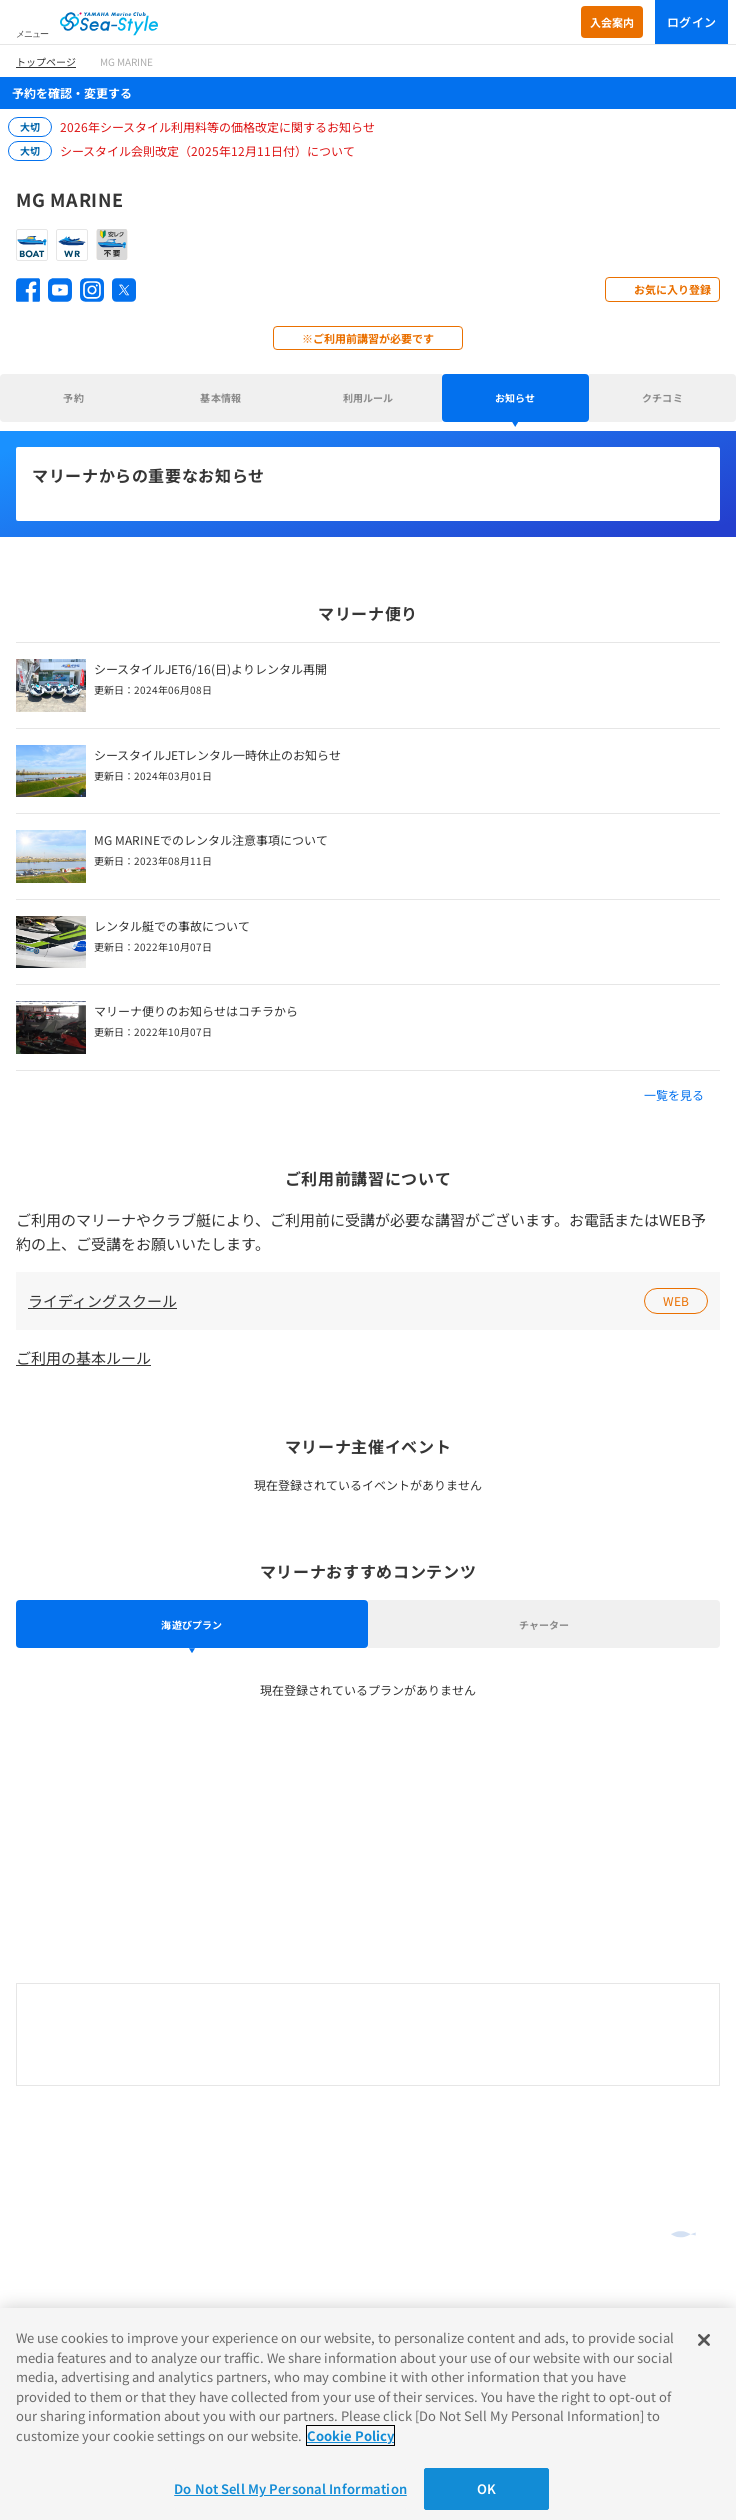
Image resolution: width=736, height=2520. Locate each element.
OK (486, 2488)
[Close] (704, 2340)
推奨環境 (40, 2262)
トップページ (46, 61)
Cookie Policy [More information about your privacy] (350, 2435)
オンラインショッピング (93, 2127)
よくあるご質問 (65, 2157)
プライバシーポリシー (76, 2286)
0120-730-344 (368, 2036)
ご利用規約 (46, 2239)
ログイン (691, 21)
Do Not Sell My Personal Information (290, 2488)
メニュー (32, 34)
